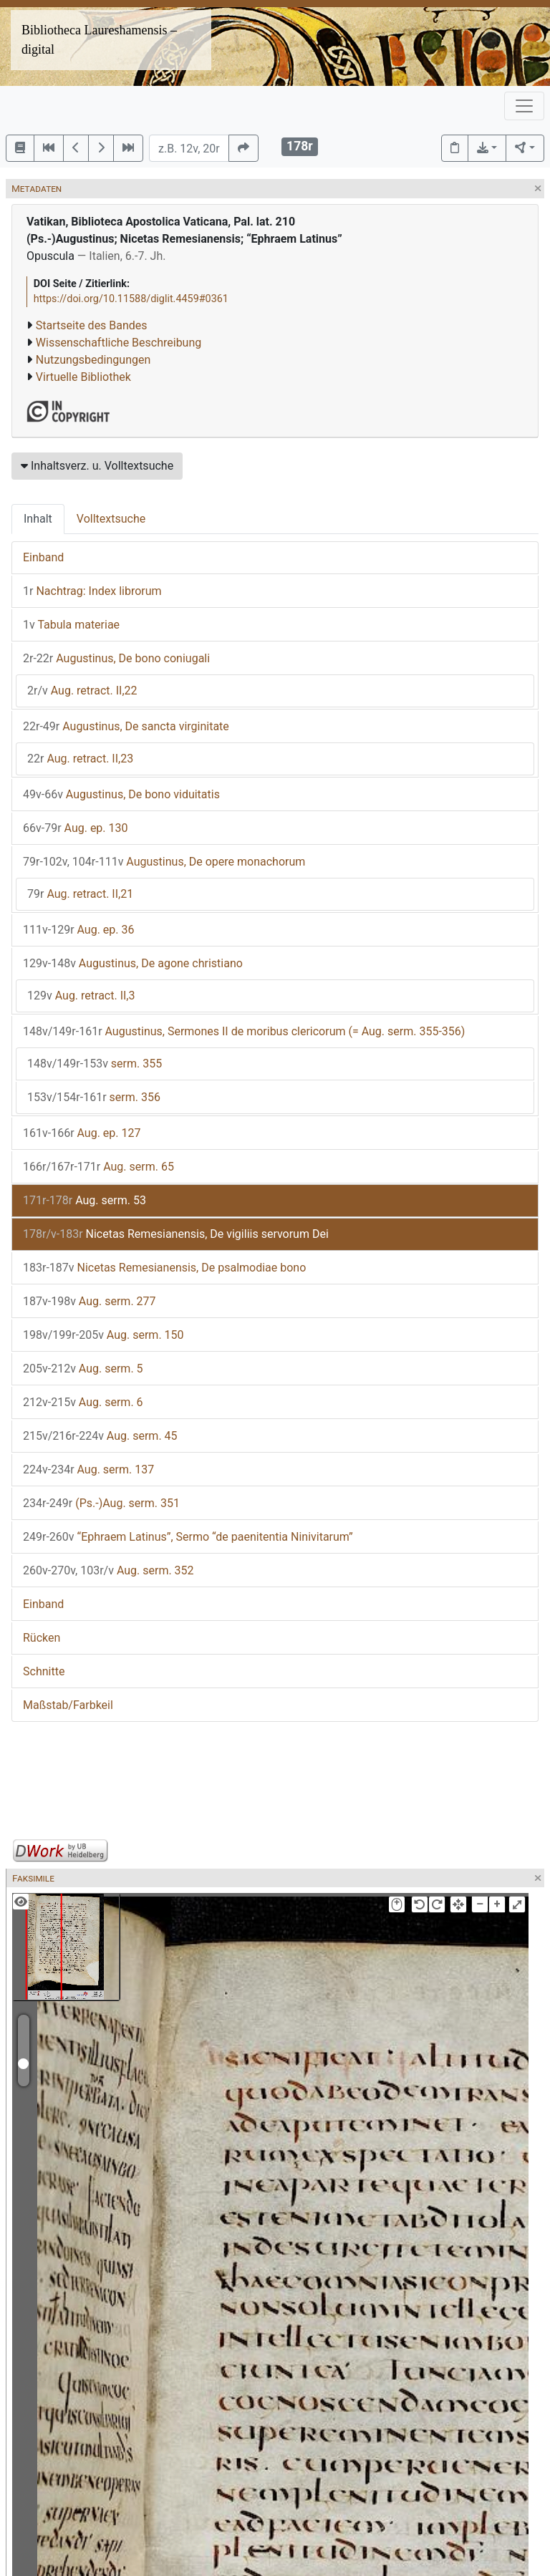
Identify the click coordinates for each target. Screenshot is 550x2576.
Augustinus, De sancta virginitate (126, 726)
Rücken (41, 1638)
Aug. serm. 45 (100, 1436)
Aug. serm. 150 (103, 1335)
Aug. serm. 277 (89, 1301)
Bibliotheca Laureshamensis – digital (99, 40)
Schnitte (43, 1671)
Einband (43, 557)
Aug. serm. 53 (84, 1200)
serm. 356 (93, 1097)
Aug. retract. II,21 (80, 894)
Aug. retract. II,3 (81, 995)
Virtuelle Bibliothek (83, 377)
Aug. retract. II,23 (80, 758)
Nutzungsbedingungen (93, 360)
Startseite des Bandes (92, 325)
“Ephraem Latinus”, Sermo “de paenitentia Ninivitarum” (188, 1537)
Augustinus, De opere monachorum (164, 861)
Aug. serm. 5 (83, 1368)
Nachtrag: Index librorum (92, 591)
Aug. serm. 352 (108, 1570)
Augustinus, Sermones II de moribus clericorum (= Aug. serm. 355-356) (244, 1031)
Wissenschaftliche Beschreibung (118, 342)
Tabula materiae (71, 624)
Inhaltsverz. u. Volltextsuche (97, 466)
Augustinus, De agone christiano (133, 963)
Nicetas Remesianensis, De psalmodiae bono (164, 1267)
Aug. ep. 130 (75, 828)
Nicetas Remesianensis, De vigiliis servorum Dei (176, 1234)
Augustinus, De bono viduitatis (121, 794)
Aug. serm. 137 (88, 1469)
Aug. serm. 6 (83, 1402)
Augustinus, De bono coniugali (116, 658)
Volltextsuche (111, 519)
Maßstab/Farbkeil (68, 1705)
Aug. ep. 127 (82, 1133)
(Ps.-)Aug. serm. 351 (101, 1503)
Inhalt (38, 519)
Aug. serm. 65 (98, 1166)
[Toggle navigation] (524, 106)
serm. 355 (94, 1063)
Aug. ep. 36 (79, 929)
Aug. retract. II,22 (82, 690)
